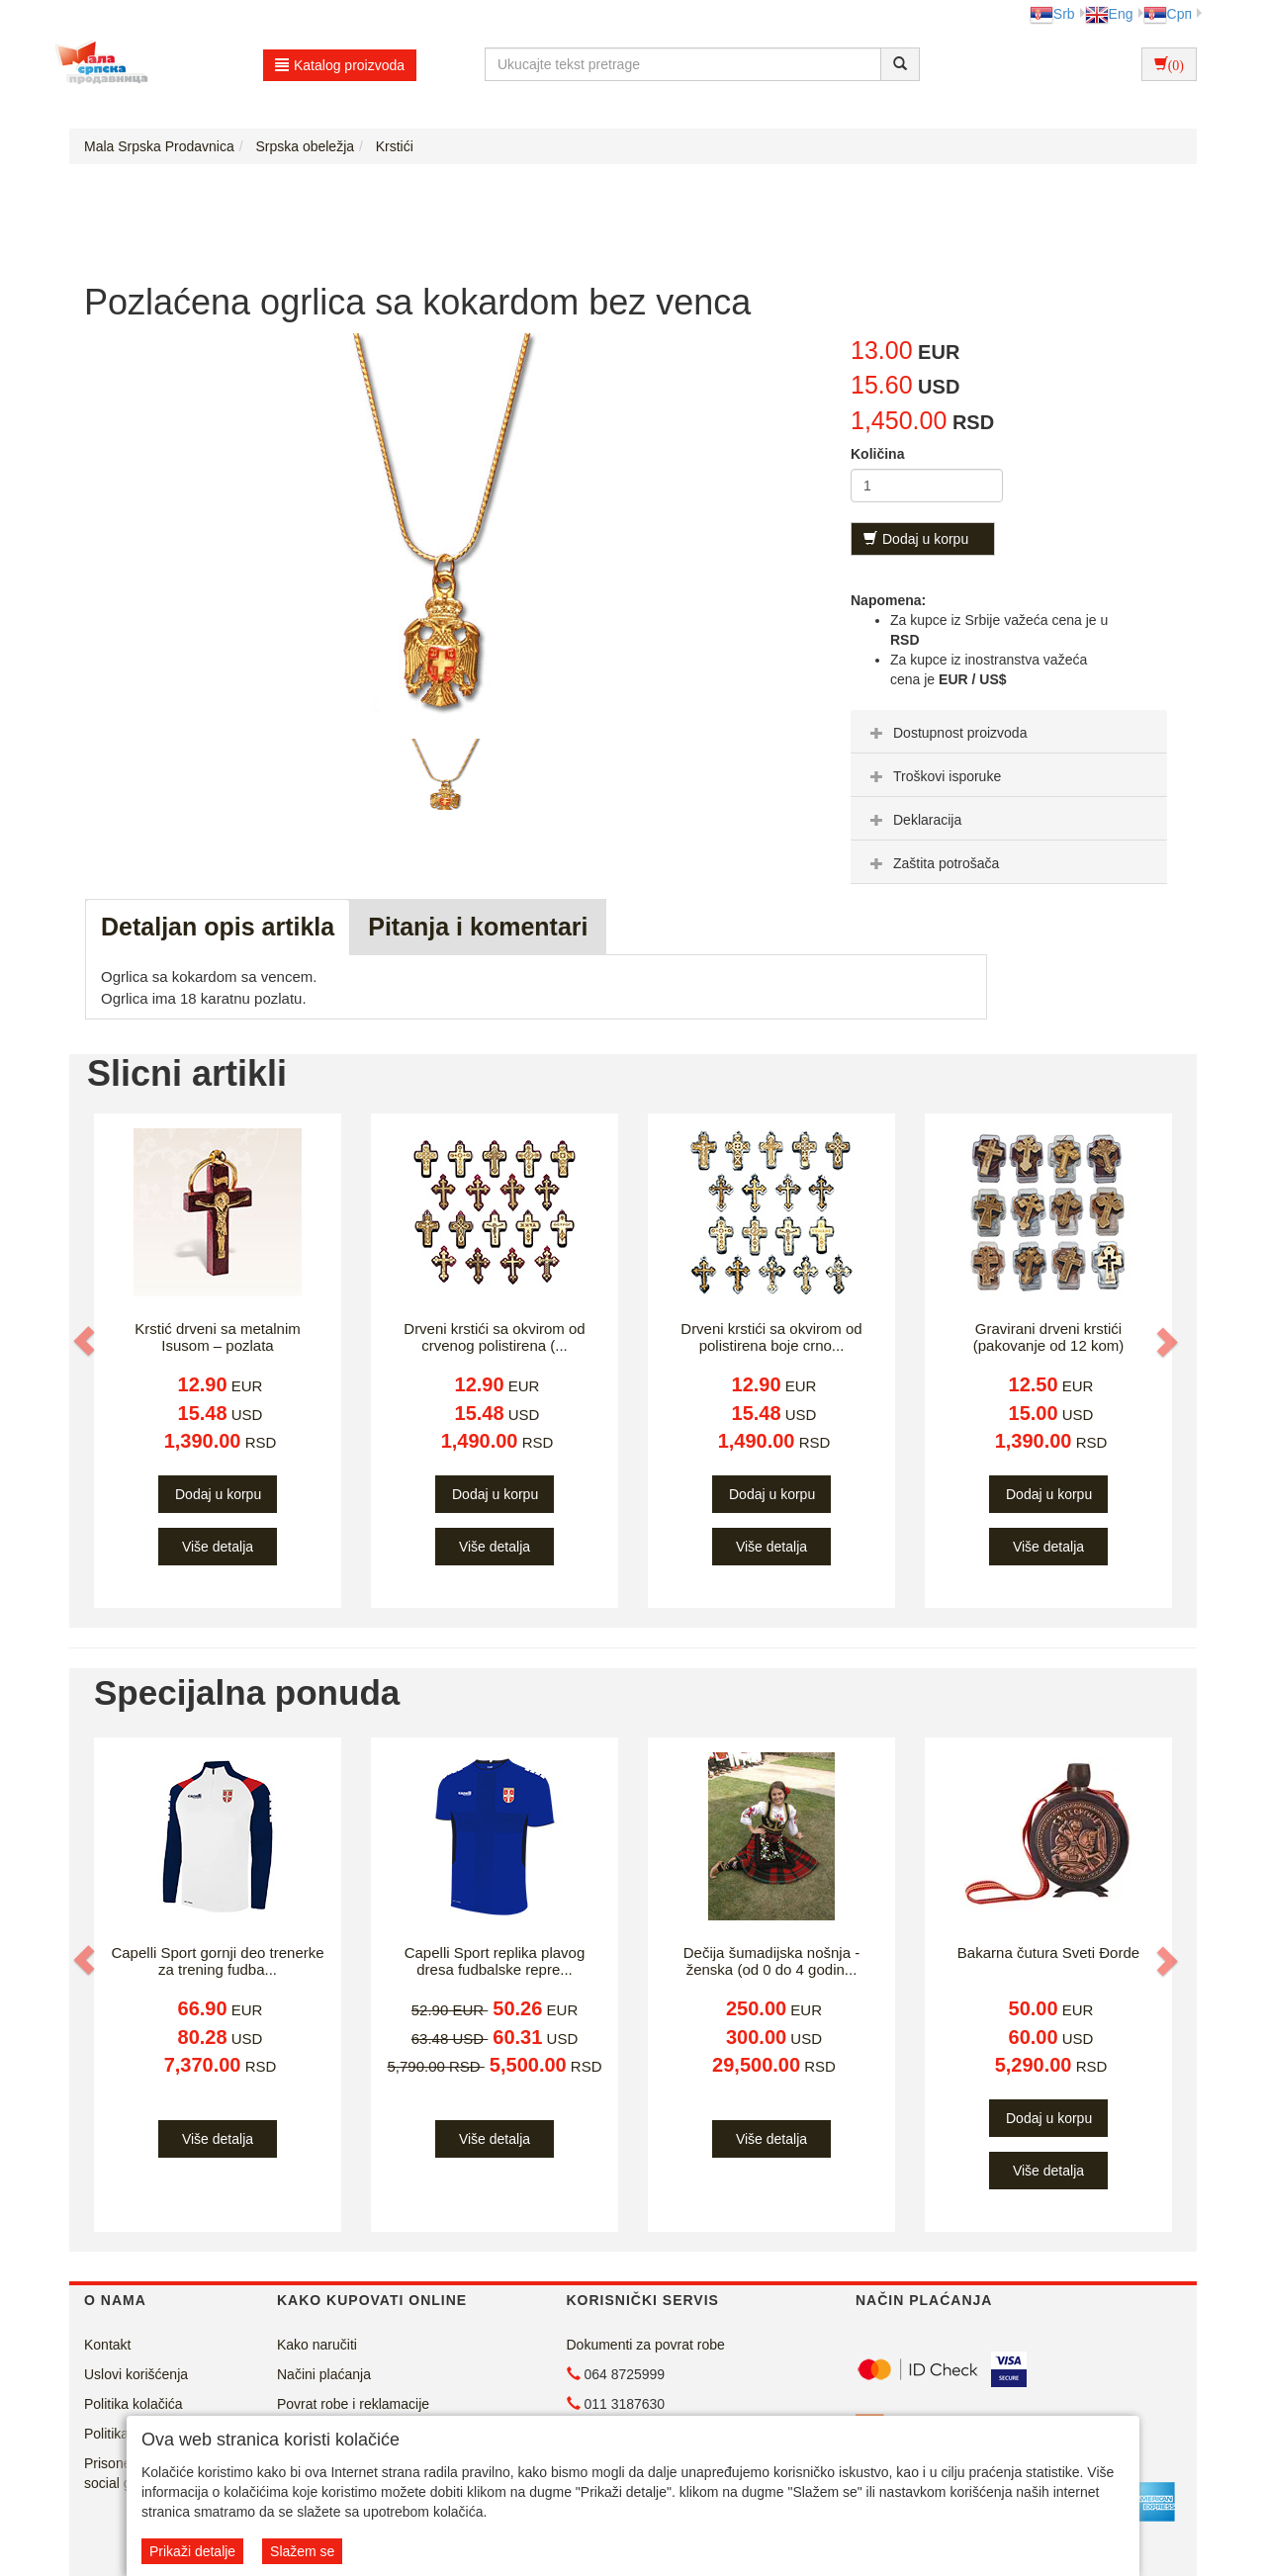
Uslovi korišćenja (136, 2374)
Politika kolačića (133, 2404)
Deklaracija (913, 820)
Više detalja (217, 1546)
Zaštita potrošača (932, 863)
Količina (877, 454)
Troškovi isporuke (933, 776)
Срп (1167, 14)
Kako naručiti (317, 2345)
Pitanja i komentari (478, 926)
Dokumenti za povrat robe (646, 2345)
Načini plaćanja (324, 2374)
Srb (1052, 14)
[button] (86, 1341)
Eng (1109, 14)
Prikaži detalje (192, 2551)
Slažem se (302, 2551)
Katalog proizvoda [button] (340, 65)
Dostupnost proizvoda (946, 733)
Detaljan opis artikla (217, 926)
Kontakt (107, 2345)
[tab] (1009, 732)
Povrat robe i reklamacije (353, 2404)
